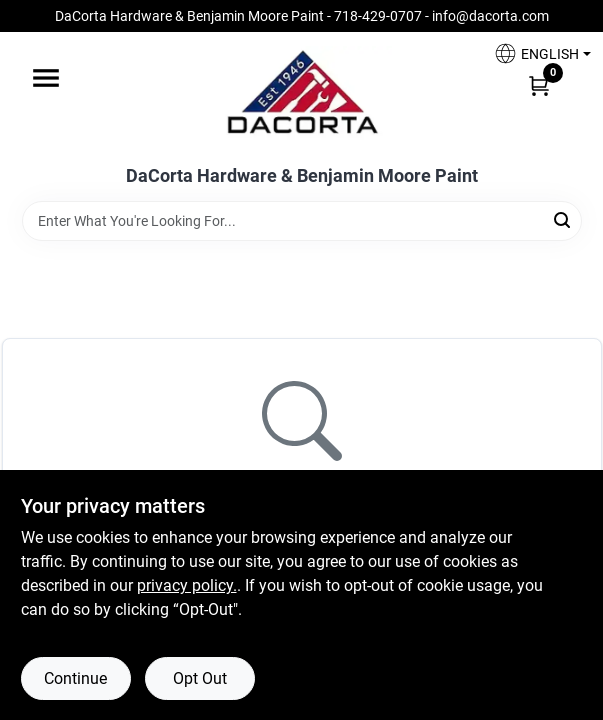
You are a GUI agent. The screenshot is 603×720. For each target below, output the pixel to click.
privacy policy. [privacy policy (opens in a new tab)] (187, 585)
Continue (75, 678)
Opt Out (200, 678)
